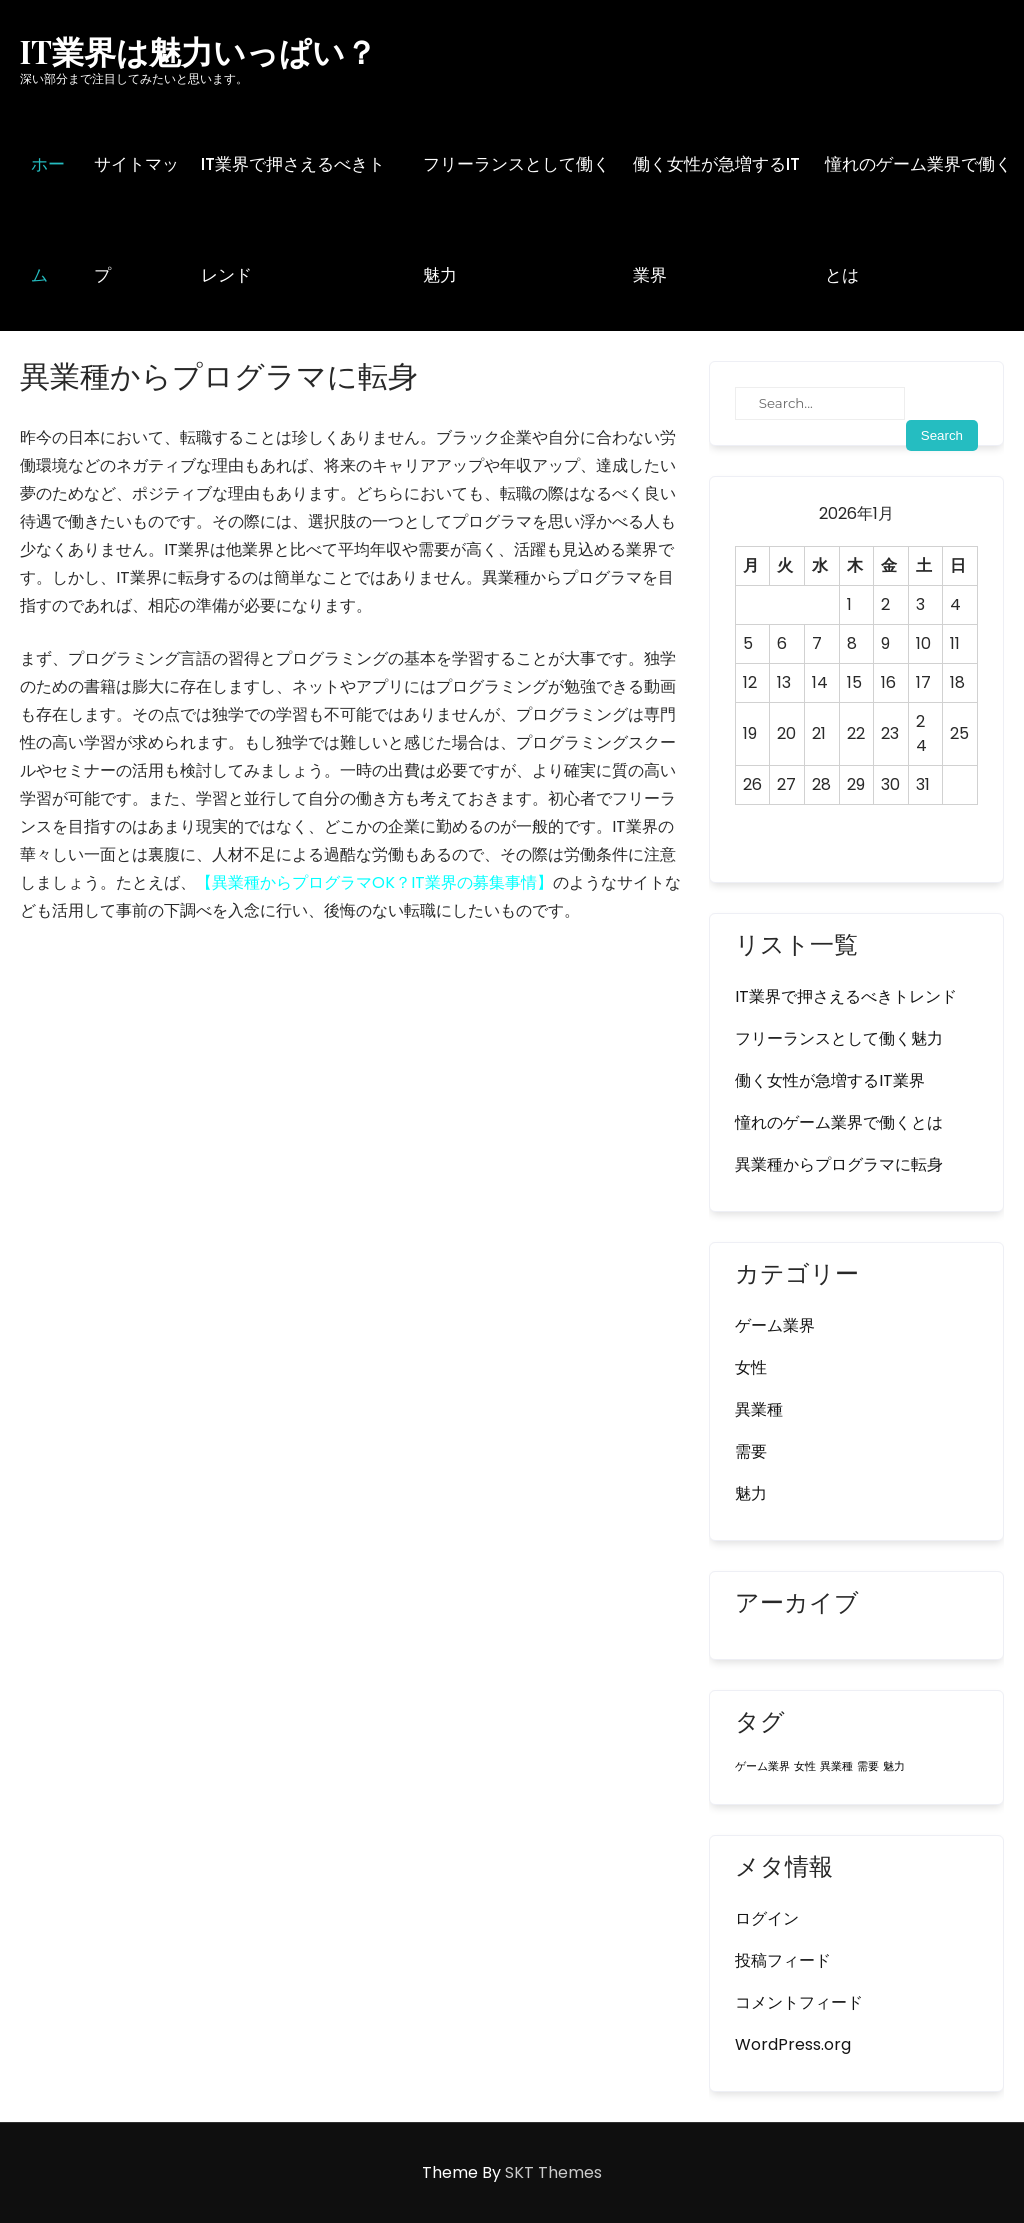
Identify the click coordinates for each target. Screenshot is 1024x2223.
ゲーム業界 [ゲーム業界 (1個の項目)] (762, 1766)
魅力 (751, 1493)
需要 (751, 1451)
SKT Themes (553, 2172)
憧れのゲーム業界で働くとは (918, 219)
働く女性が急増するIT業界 (716, 219)
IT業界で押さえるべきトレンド (293, 219)
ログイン (767, 1918)
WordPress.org (793, 2044)
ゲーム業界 (775, 1325)
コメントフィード (799, 2002)
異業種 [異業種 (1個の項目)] (836, 1766)
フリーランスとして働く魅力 (516, 219)
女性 (751, 1367)
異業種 (759, 1409)
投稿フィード (783, 1960)
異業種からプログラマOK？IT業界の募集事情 (374, 882)
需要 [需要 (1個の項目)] (868, 1766)
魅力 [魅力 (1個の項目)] (894, 1766)
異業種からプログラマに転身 (839, 1164)
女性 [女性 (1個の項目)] (805, 1766)
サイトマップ (136, 219)
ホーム (48, 219)
